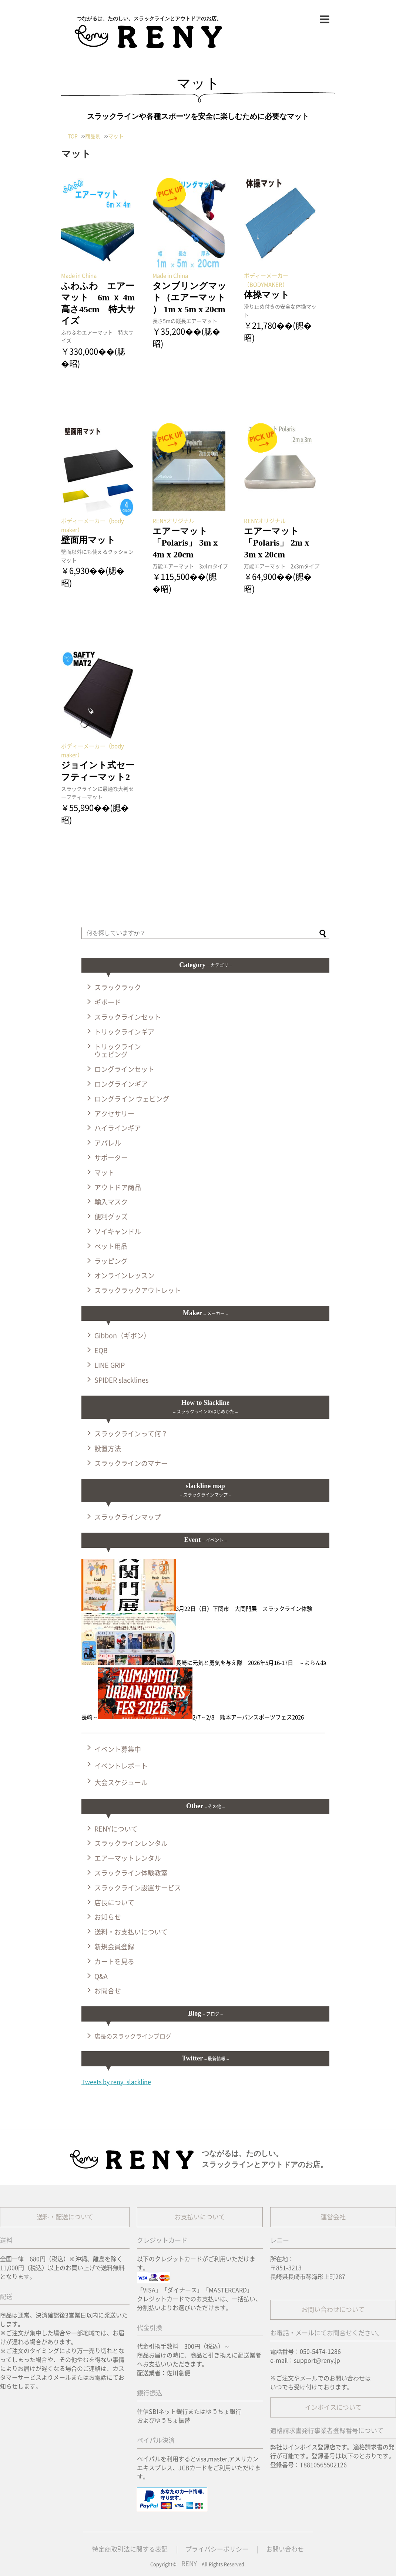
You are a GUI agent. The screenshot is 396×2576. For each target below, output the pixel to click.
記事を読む (74, 378)
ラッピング (111, 1261)
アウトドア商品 (117, 1187)
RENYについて (116, 1829)
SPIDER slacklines (121, 1380)
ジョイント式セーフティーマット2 (97, 771)
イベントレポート (121, 1766)
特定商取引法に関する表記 (130, 2549)
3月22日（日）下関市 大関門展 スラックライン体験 (196, 1609)
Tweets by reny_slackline (116, 2082)
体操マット (266, 295)
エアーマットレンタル (127, 1858)
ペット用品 (111, 1246)
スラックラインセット (127, 1017)
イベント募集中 (117, 1749)
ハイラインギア (117, 1128)
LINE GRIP (109, 1365)
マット (104, 1172)
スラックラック (117, 987)
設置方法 (107, 1448)
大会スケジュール (121, 1782)
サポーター (111, 1157)
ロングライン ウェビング (131, 1099)
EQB (101, 1350)
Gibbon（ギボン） (122, 1335)
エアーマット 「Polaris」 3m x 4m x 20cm (185, 542)
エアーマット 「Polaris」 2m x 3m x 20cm (276, 542)
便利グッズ (111, 1216)
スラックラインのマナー (131, 1463)
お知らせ (107, 1917)
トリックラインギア (124, 1032)
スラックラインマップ (127, 1517)
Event (205, 1539)
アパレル (107, 1143)
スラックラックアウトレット (137, 1290)
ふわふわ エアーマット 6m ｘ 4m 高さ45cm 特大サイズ (99, 303)
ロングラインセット (124, 1069)
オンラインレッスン (124, 1275)
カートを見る (114, 1961)
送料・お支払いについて (131, 1932)
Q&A (101, 1976)
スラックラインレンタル (131, 1843)
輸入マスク (111, 1202)
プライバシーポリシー (216, 2549)
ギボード (107, 1002)
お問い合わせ (285, 2549)
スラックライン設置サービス (137, 1887)
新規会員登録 (114, 1946)
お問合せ (107, 1990)
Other (205, 1806)
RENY (189, 2563)
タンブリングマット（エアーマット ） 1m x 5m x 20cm (189, 297)
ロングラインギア (121, 1084)
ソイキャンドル (117, 1231)
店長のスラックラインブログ (132, 2036)
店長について (114, 1902)
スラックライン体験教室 (131, 1873)
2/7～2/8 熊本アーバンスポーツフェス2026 (201, 1717)
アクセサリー (114, 1113)
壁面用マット (88, 540)
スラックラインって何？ (131, 1433)
